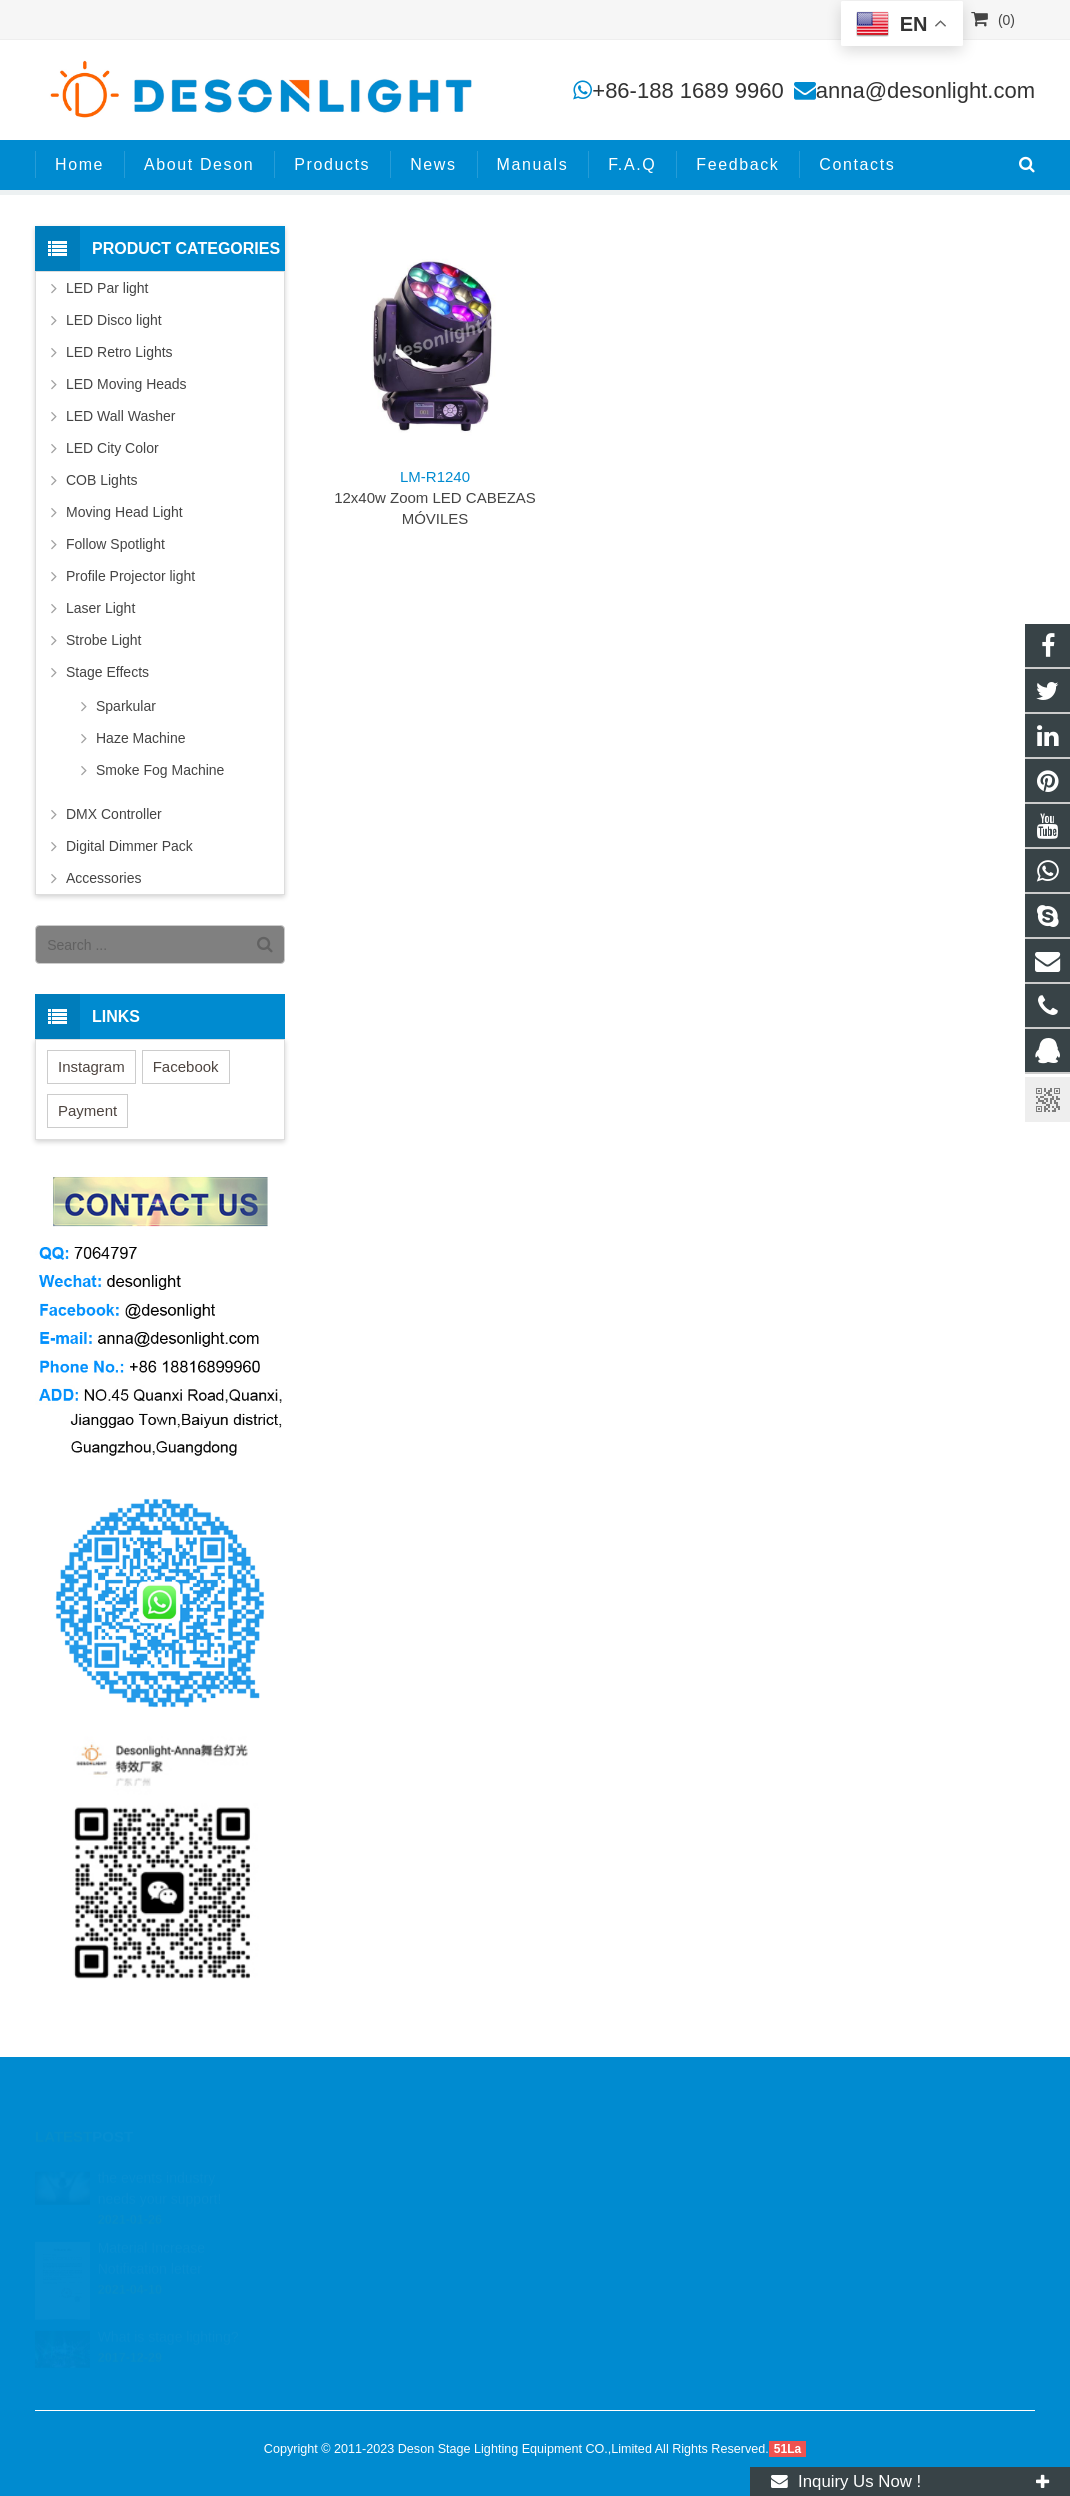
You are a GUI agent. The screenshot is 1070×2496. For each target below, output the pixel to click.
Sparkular (126, 706)
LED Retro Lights (119, 352)
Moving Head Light (124, 512)
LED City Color (112, 448)
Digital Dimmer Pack (129, 846)
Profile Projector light (130, 576)
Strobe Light (104, 640)
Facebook (186, 1066)
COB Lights (102, 480)
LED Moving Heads (126, 384)
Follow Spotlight (115, 544)
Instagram (91, 1066)
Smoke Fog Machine (160, 770)
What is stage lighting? (168, 2314)
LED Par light (107, 288)
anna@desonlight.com (925, 90)
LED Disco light (114, 320)
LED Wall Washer (120, 416)
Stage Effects (107, 672)
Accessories (103, 878)
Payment (87, 1110)
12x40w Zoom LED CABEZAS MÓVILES (435, 497)
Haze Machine (141, 738)
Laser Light (100, 608)
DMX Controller (114, 814)
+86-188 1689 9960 (687, 90)
